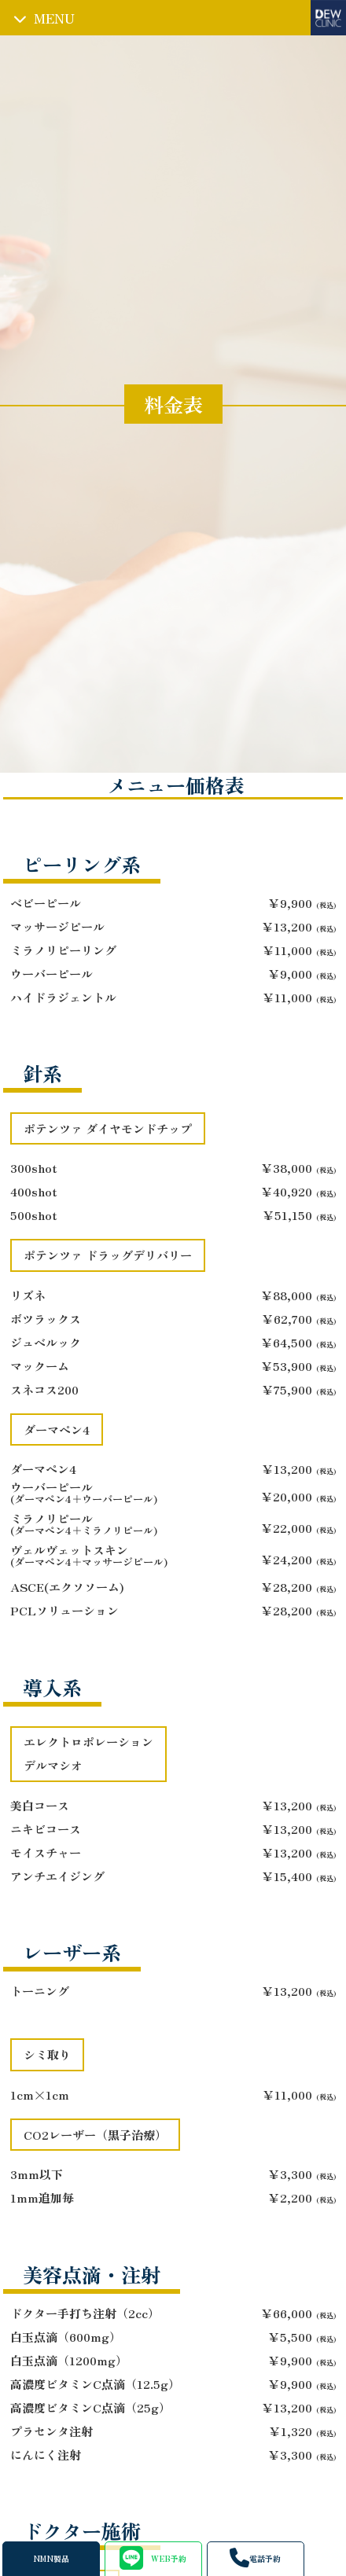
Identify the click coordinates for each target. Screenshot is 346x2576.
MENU (54, 18)
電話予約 (255, 2558)
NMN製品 (51, 2559)
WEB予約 (153, 2558)
